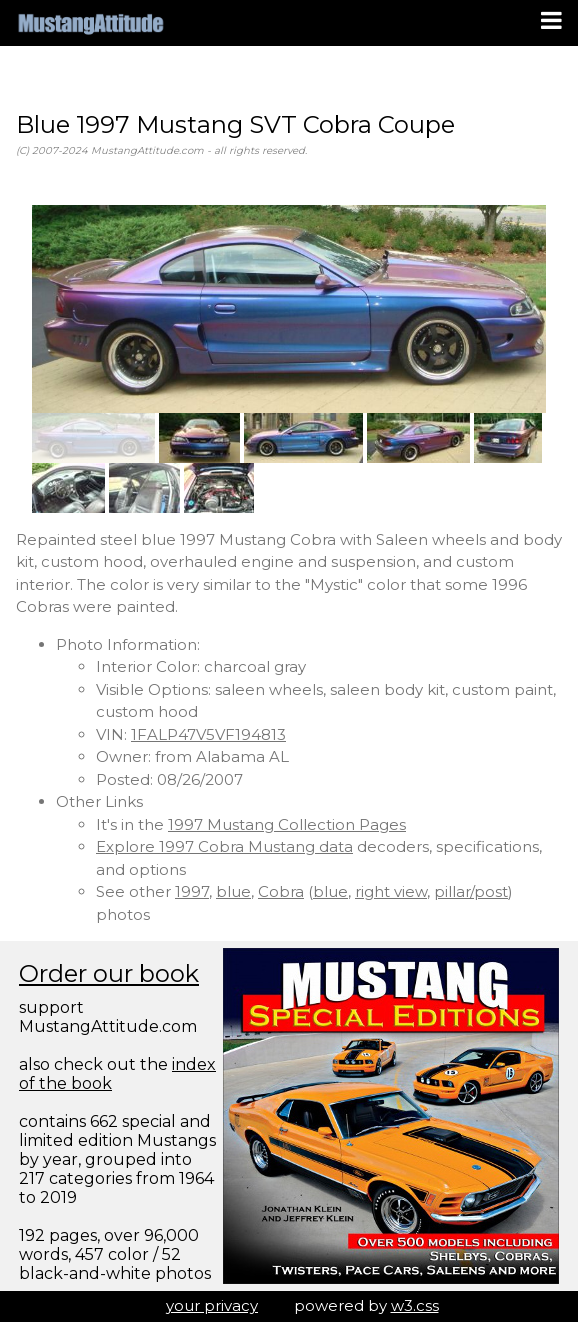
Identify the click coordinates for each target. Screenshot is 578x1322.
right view (391, 891)
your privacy (212, 1305)
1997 (192, 891)
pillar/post (471, 891)
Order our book (109, 973)
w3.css (415, 1305)
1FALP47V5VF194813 (208, 734)
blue (233, 891)
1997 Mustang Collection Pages (287, 824)
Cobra (281, 891)
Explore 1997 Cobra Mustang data (224, 846)
